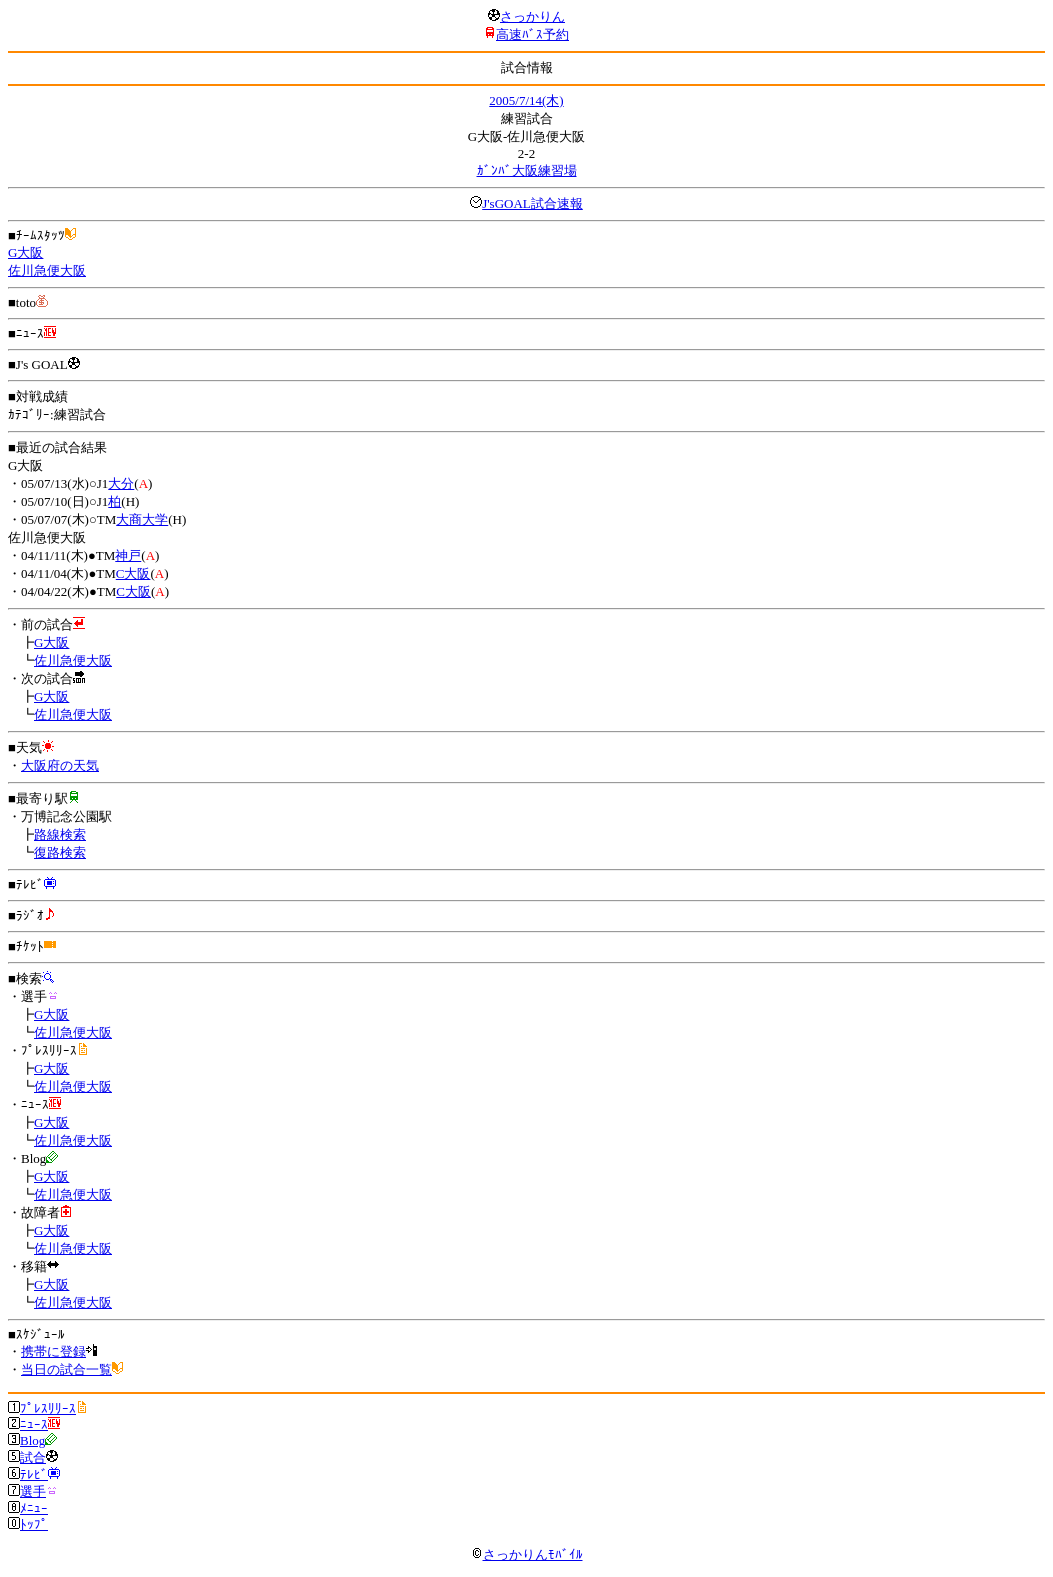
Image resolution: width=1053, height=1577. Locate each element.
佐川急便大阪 (47, 270)
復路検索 (60, 852)
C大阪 (133, 573)
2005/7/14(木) (526, 100)
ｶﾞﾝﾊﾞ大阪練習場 (527, 170)
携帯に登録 (53, 1351)
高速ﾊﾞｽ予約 (532, 34)
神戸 (128, 555)
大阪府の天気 (60, 765)
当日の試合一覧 (66, 1369)
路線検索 (60, 834)
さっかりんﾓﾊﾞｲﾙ (527, 1554)
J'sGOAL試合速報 (532, 203)
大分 (121, 483)
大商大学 (142, 519)
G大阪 (25, 252)
